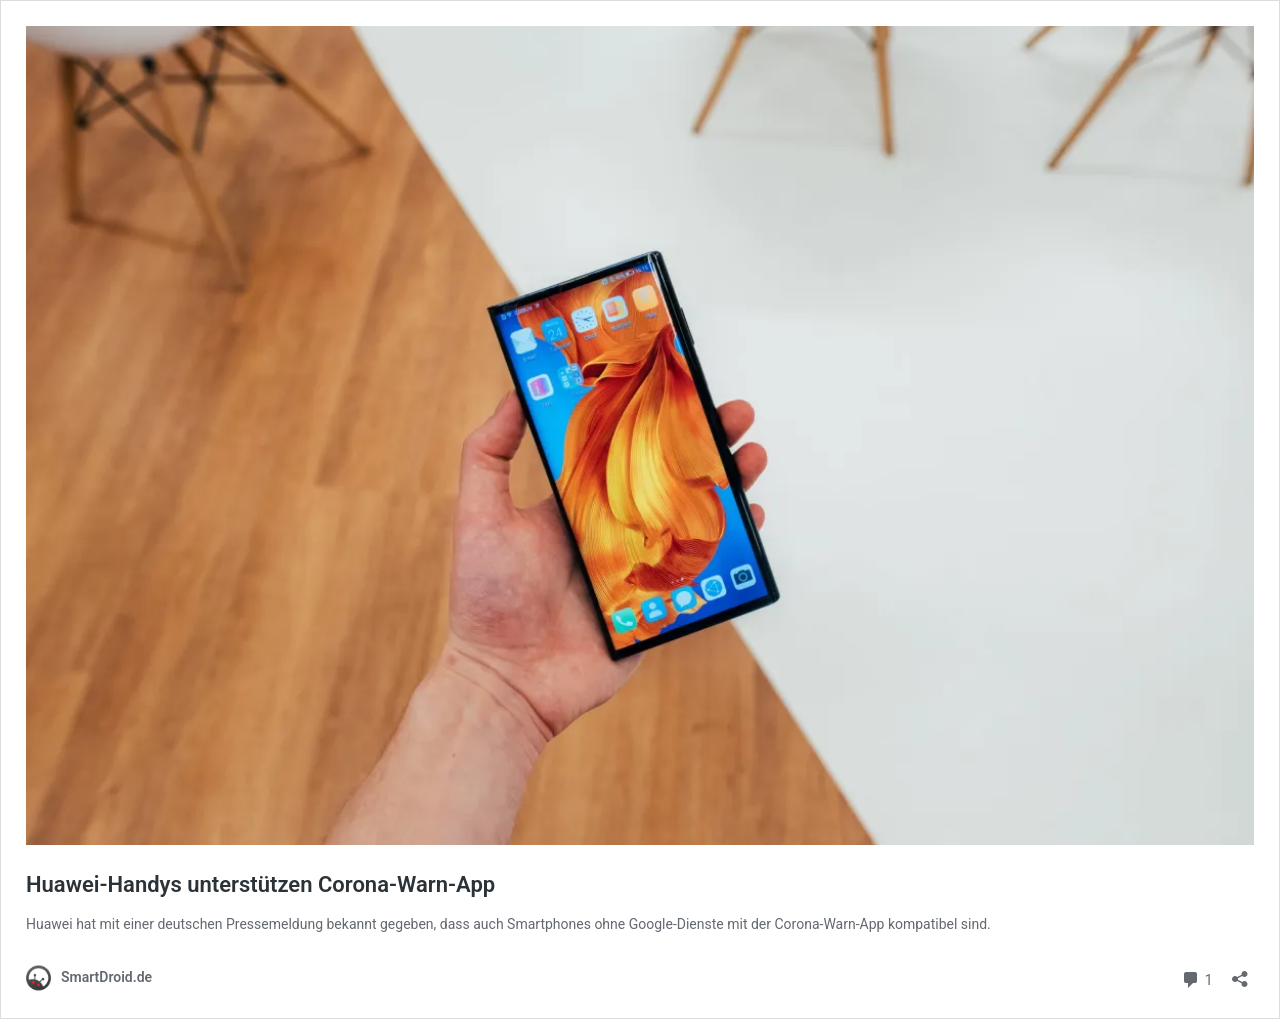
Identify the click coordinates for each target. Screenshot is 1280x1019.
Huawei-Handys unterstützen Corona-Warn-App (260, 884)
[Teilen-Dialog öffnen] (1240, 972)
